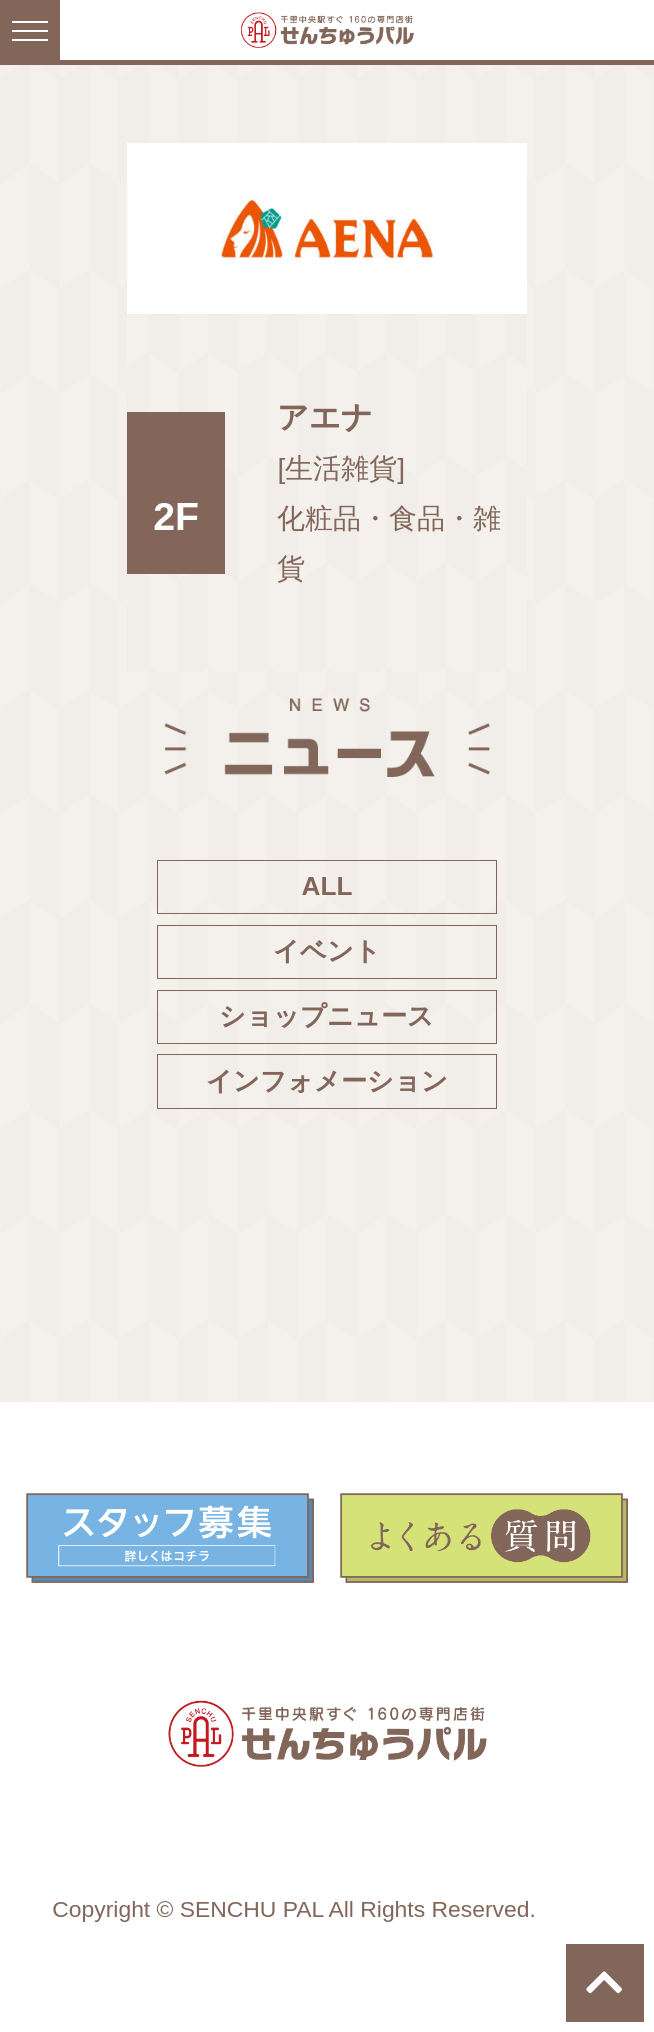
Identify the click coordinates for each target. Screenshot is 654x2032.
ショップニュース (326, 1016)
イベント (327, 951)
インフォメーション (327, 1081)
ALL (327, 886)
